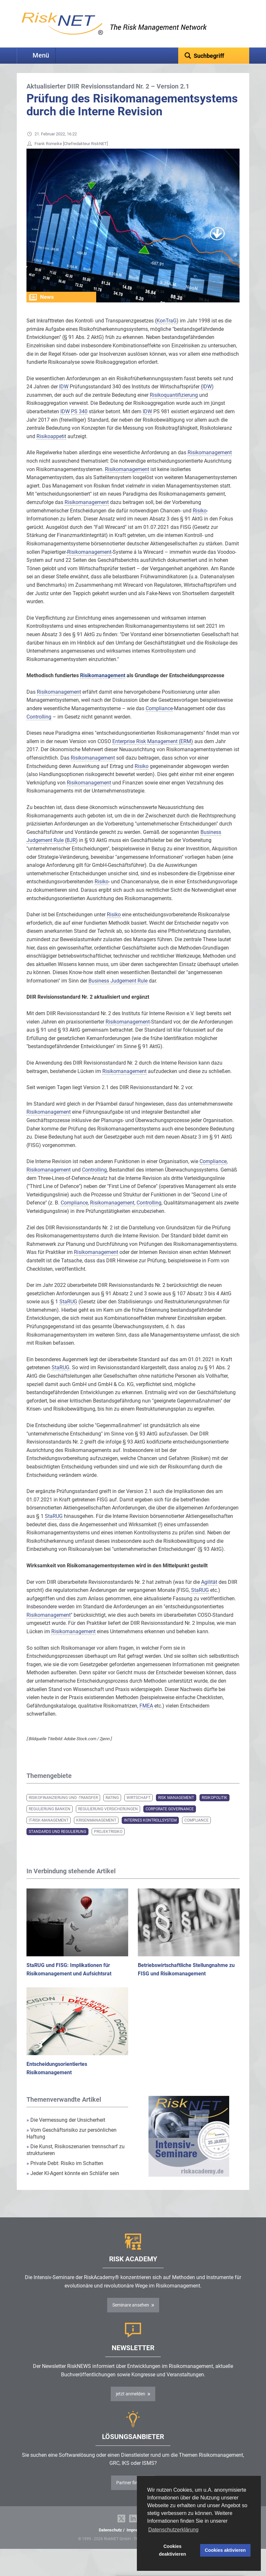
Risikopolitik (214, 1807)
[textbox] (213, 55)
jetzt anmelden (130, 2403)
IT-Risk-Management (48, 1830)
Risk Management (176, 1807)
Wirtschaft (138, 1807)
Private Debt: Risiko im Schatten (65, 2173)
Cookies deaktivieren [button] (172, 2550)
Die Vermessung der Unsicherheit (65, 2130)
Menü (41, 55)
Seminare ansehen (130, 2315)
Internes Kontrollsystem (150, 1830)
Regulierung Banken (49, 1819)
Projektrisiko (108, 1841)
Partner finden (130, 2492)
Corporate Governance (170, 1819)
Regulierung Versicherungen (108, 1819)
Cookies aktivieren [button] (225, 2550)
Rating (112, 1807)
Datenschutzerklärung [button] (173, 2529)
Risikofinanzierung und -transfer (63, 1807)
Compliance (196, 1830)
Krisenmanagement (96, 1830)
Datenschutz (110, 2540)
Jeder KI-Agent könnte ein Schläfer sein (72, 2183)
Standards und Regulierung (57, 1841)
